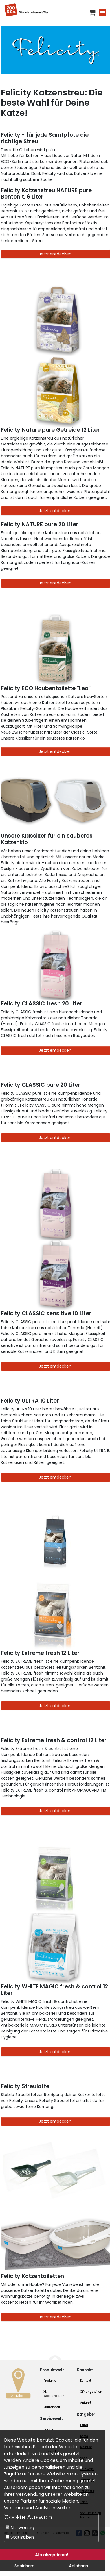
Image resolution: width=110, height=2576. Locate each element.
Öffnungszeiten (91, 2392)
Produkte (49, 2381)
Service (48, 2429)
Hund (84, 2425)
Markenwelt (51, 2407)
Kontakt (85, 2381)
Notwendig (20, 2527)
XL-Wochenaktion (53, 2394)
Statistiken (20, 2537)
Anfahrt (85, 2403)
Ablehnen (78, 2566)
